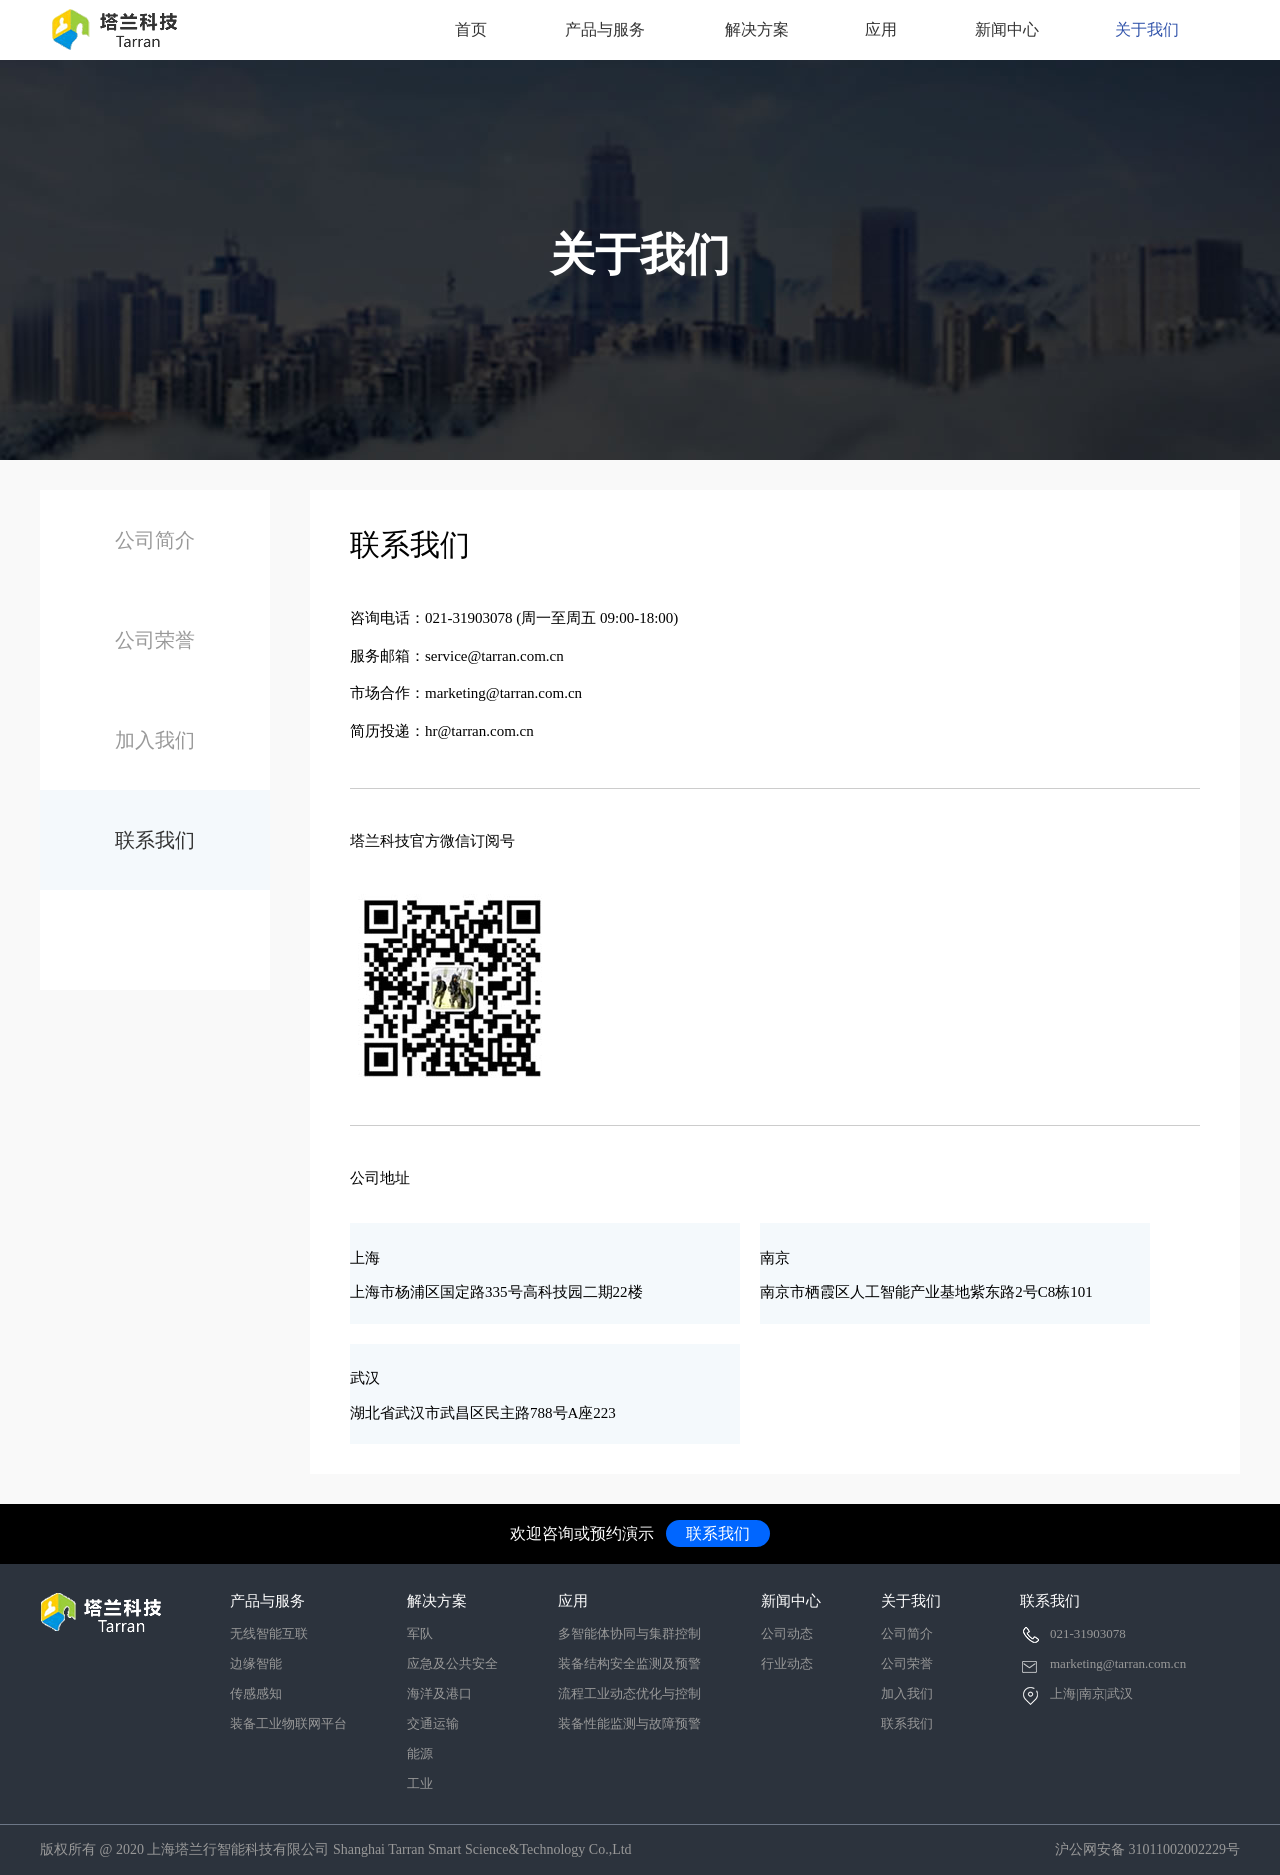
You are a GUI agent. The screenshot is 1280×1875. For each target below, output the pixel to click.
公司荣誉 (155, 640)
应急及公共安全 (452, 1663)
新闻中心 (1007, 29)
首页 (471, 29)
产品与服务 (605, 29)
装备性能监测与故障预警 (629, 1723)
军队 (420, 1633)
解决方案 (757, 29)
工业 (420, 1783)
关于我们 (1147, 29)
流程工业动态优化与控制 (629, 1693)
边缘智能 (256, 1663)
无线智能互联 (269, 1633)
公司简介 (155, 540)
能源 (420, 1753)
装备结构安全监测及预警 (629, 1663)
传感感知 (256, 1693)
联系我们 (155, 840)
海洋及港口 (439, 1693)
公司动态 (787, 1633)
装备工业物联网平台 (288, 1723)
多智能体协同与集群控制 (629, 1633)
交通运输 (433, 1723)
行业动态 (787, 1663)
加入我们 (155, 740)
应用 (881, 29)
